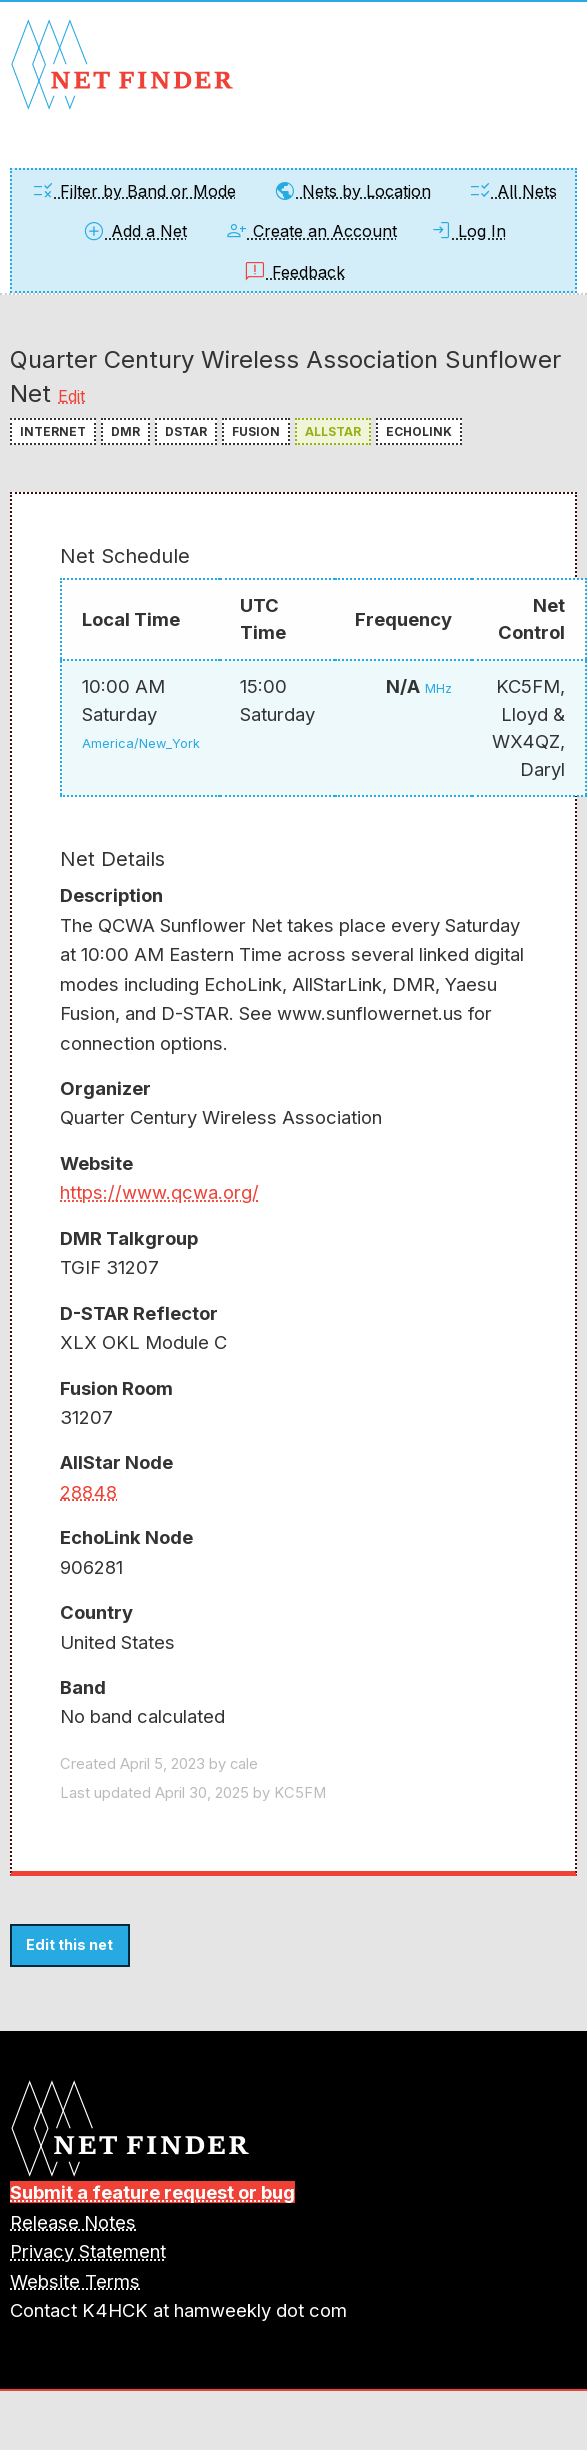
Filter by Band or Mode (133, 191)
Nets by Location (352, 191)
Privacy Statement (88, 2251)
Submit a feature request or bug (152, 2192)
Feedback (294, 272)
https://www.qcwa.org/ (159, 1192)
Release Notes (73, 2222)
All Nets (512, 191)
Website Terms (75, 2281)
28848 (88, 1492)
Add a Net (134, 231)
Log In (467, 231)
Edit (71, 396)
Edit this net (69, 1944)
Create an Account (310, 231)
